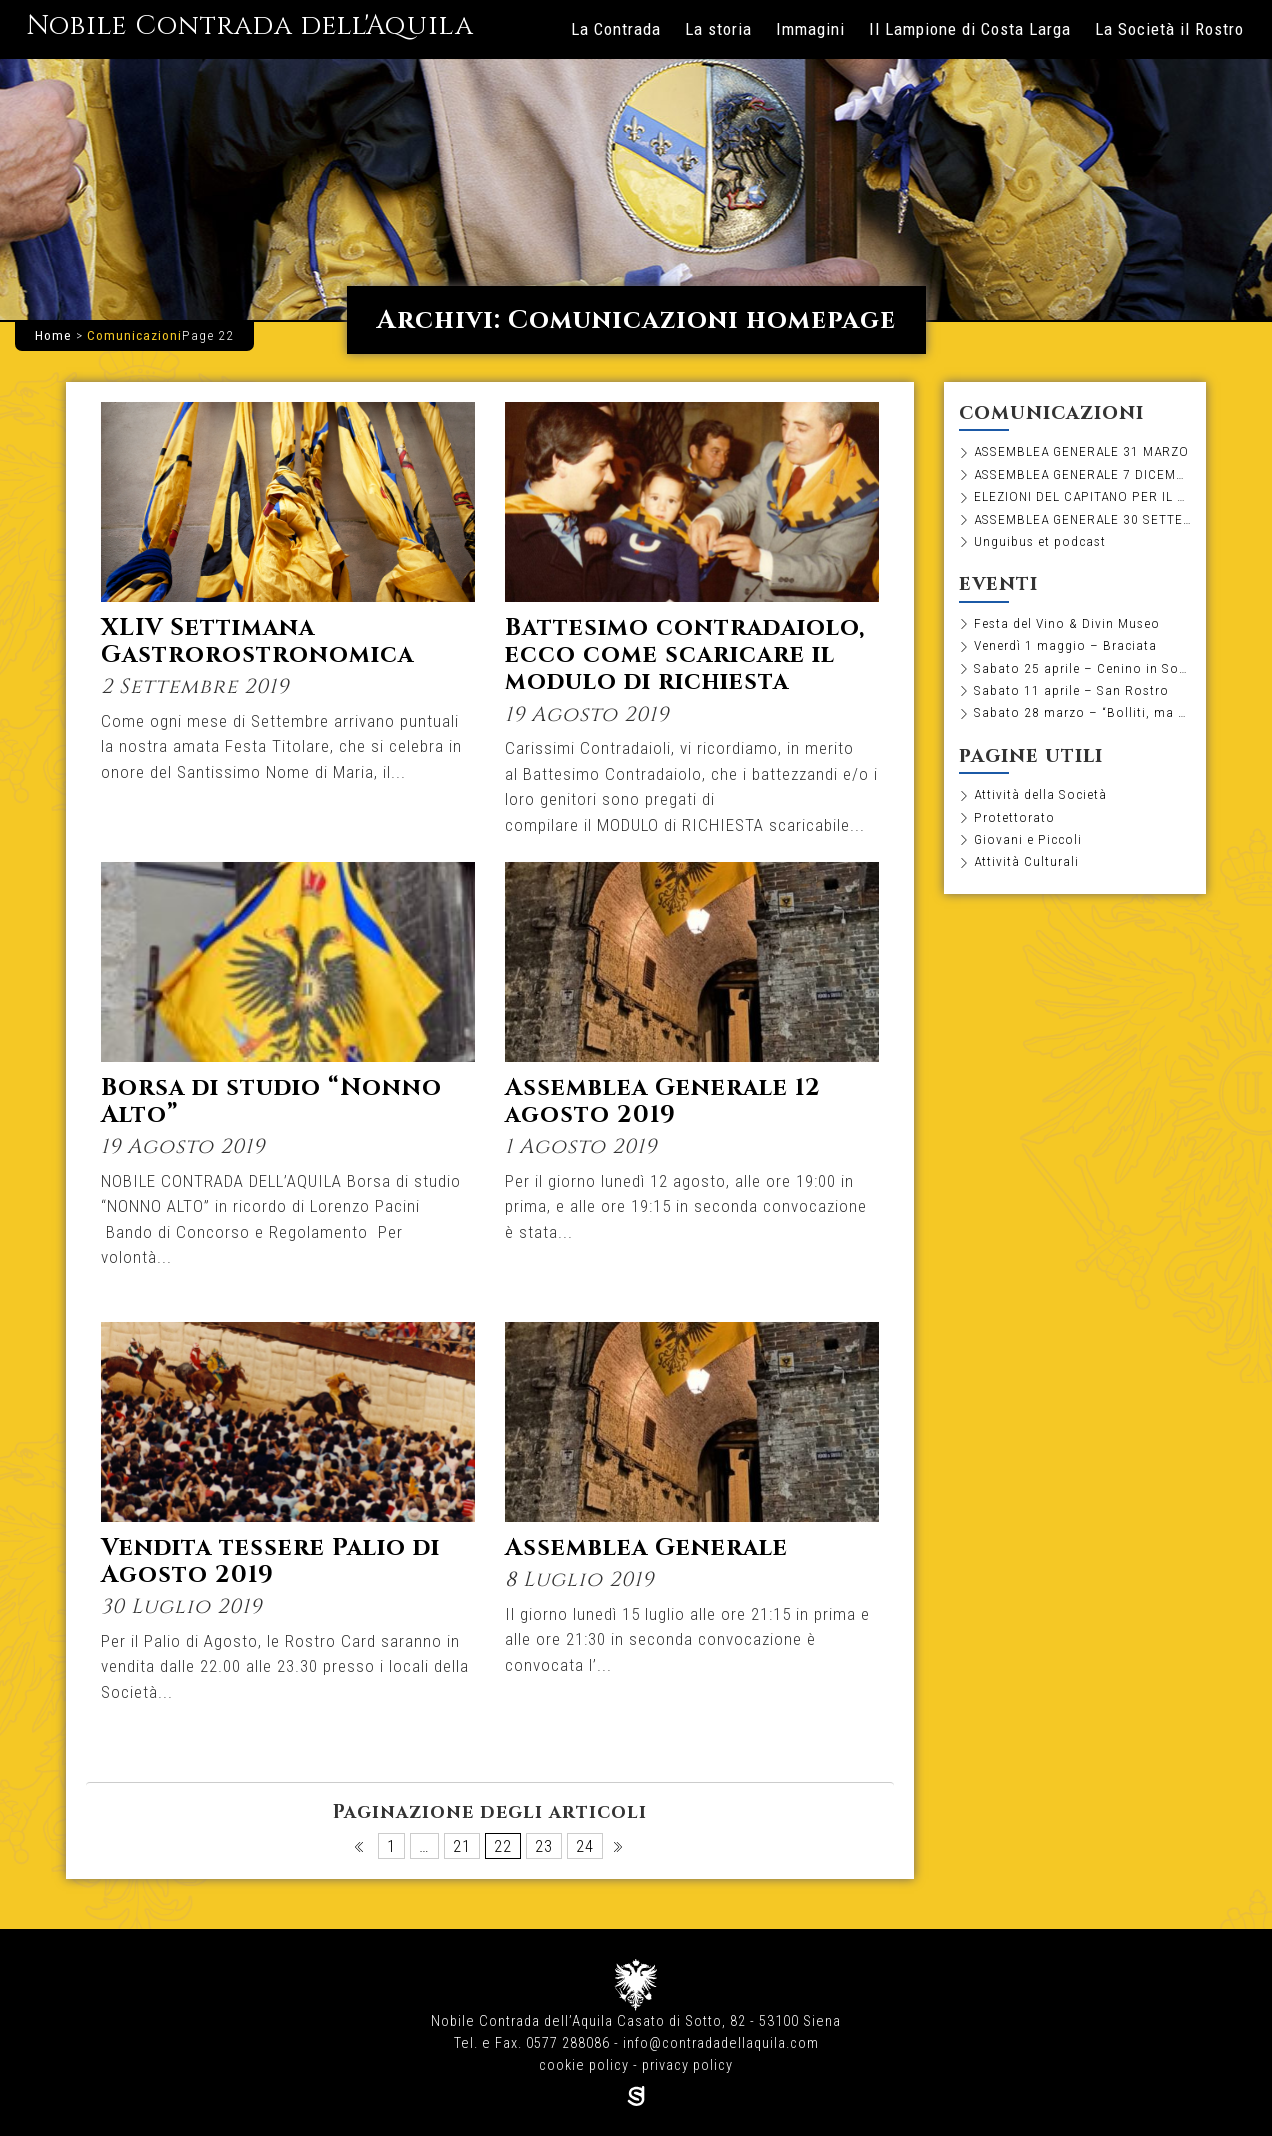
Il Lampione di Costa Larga (970, 29)
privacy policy (687, 2065)
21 (462, 1846)
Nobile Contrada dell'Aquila (250, 26)
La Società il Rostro (1169, 29)
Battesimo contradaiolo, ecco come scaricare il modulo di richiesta (685, 655)
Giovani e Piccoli (1028, 839)
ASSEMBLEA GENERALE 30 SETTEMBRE (1083, 519)
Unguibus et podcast (1040, 541)
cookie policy (584, 2065)
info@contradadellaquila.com (721, 2043)
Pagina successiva (619, 1852)
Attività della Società (1040, 794)
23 (544, 1846)
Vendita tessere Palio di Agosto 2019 (270, 1561)
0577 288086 (568, 2043)
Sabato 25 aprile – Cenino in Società (1083, 668)
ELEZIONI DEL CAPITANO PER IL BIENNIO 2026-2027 (1083, 496)
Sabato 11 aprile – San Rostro (1071, 690)
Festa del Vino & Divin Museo (1067, 623)
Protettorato (1014, 817)
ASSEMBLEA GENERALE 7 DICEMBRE (1083, 474)
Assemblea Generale (646, 1548)
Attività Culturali (1026, 861)
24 (585, 1846)
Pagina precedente (360, 1852)
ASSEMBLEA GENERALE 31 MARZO (1081, 451)
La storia (718, 29)
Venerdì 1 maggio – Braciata (1065, 645)
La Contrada (616, 29)
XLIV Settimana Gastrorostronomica (257, 641)
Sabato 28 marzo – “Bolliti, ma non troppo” (1083, 712)
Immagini (810, 29)
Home (53, 335)
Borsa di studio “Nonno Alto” (271, 1101)
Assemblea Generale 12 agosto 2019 (663, 1101)
